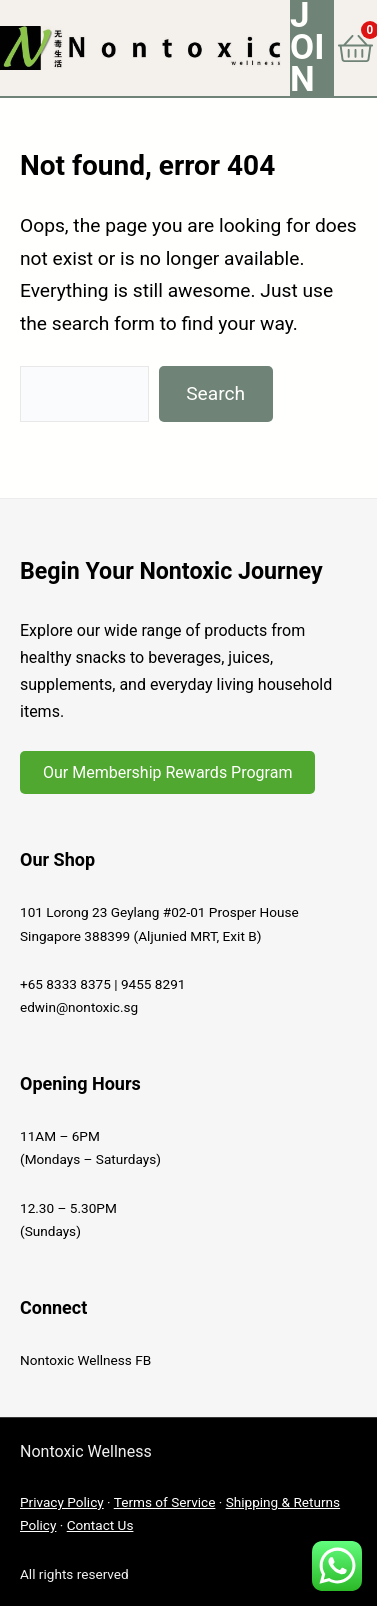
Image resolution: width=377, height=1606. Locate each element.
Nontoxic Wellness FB (85, 1360)
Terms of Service (165, 1502)
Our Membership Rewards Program (167, 772)
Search (215, 393)
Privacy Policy (62, 1502)
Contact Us (100, 1525)
